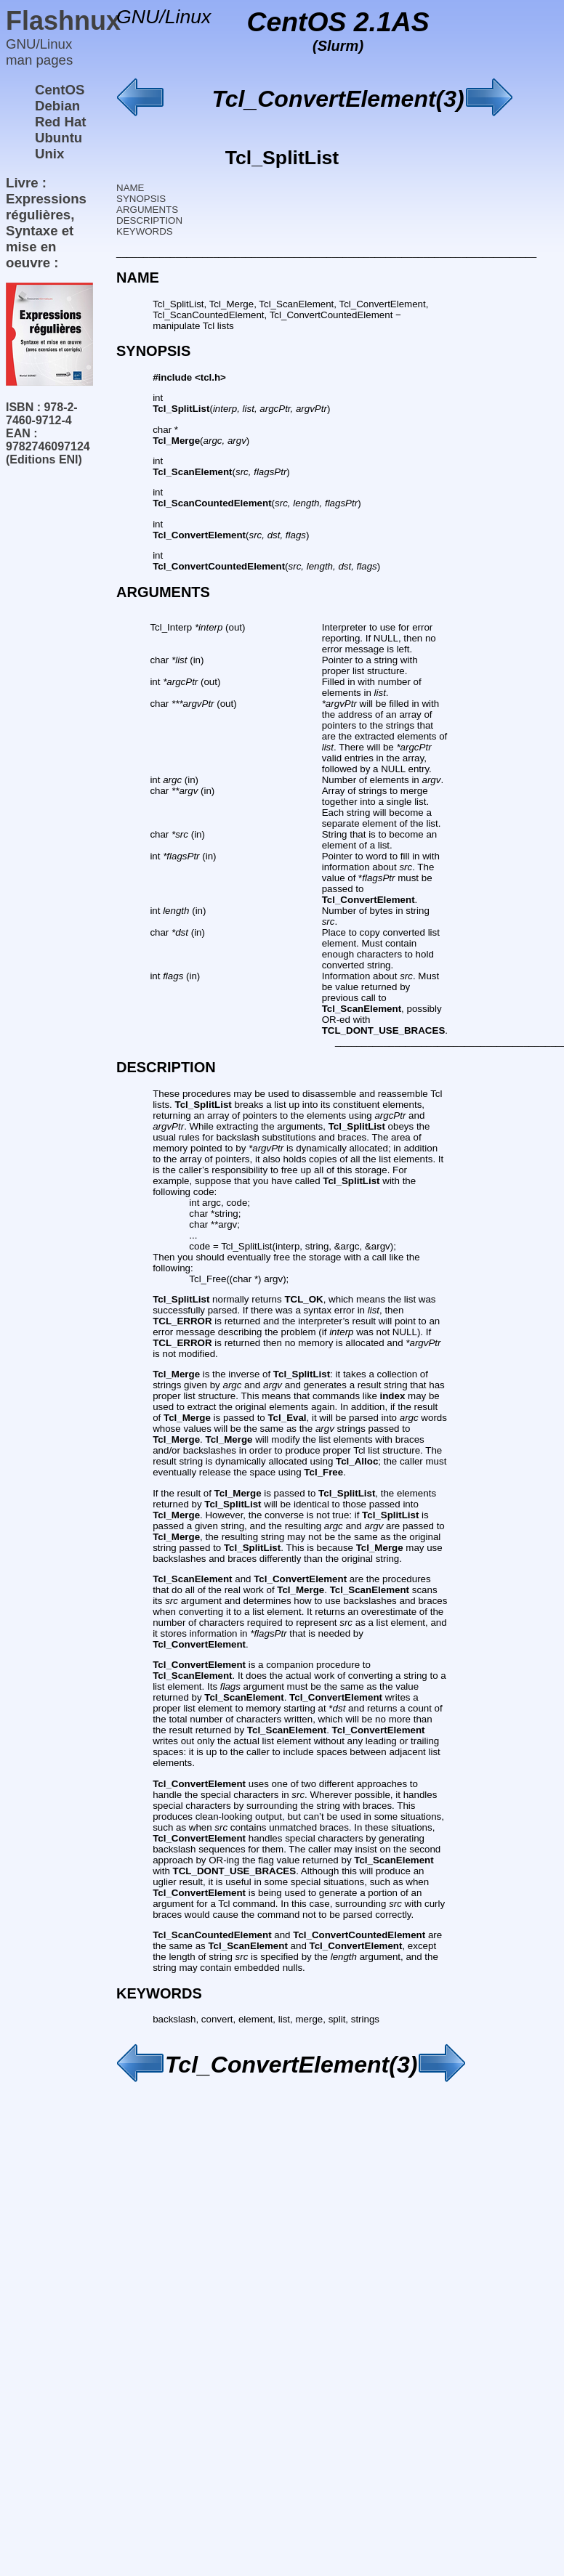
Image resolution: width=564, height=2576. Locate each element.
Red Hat (60, 121)
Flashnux (63, 21)
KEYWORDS (144, 231)
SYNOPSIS (141, 198)
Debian (57, 105)
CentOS (59, 89)
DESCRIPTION (149, 220)
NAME (130, 187)
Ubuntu (58, 137)
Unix (49, 153)
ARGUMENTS (147, 209)
